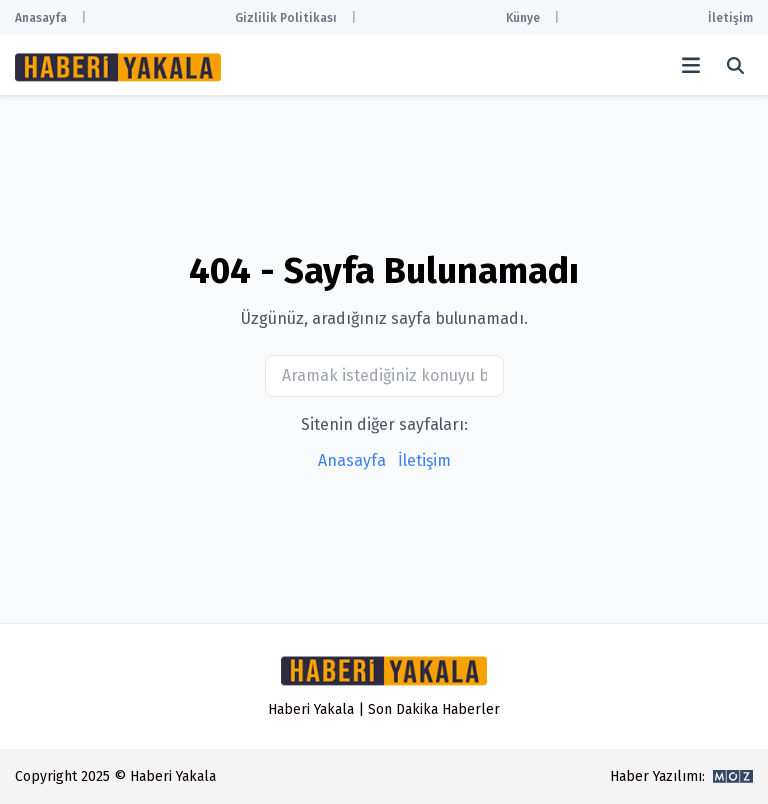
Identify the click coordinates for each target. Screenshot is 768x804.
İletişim (730, 18)
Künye (523, 18)
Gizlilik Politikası (286, 18)
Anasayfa (41, 18)
